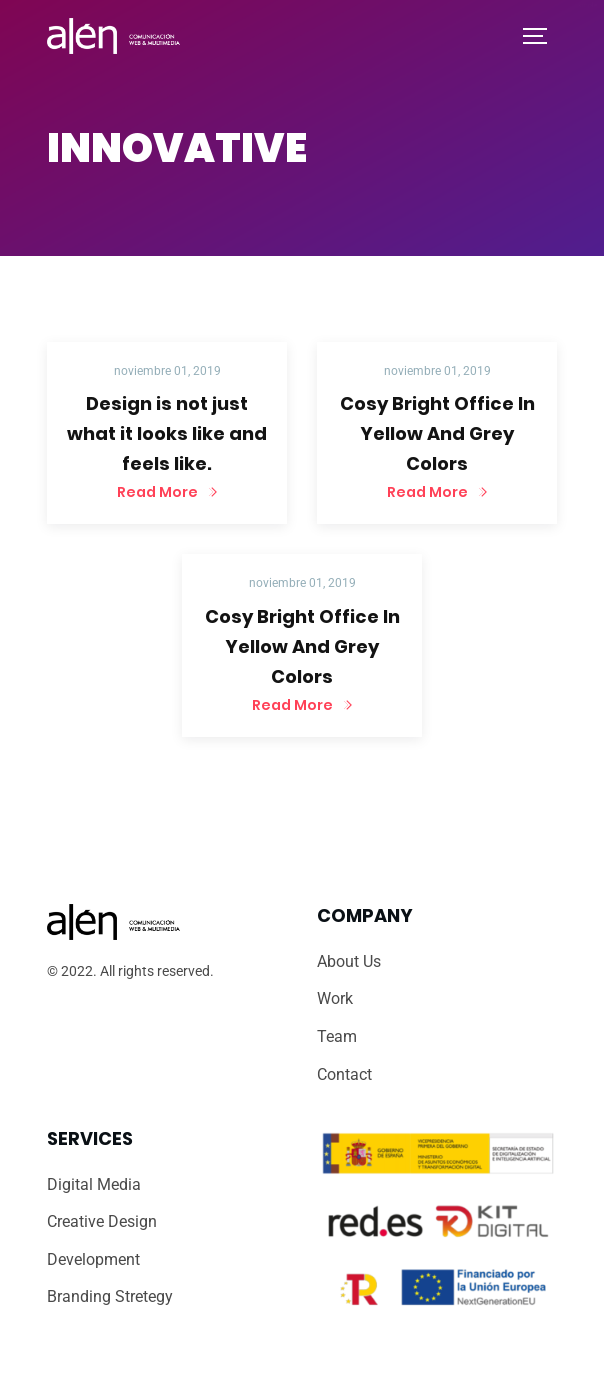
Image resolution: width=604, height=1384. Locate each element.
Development (93, 1259)
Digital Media (94, 1184)
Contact (344, 1074)
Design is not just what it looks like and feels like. (167, 433)
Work (335, 998)
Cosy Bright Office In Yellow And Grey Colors (437, 433)
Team (337, 1036)
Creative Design (102, 1221)
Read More (159, 492)
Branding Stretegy (110, 1296)
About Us (349, 961)
